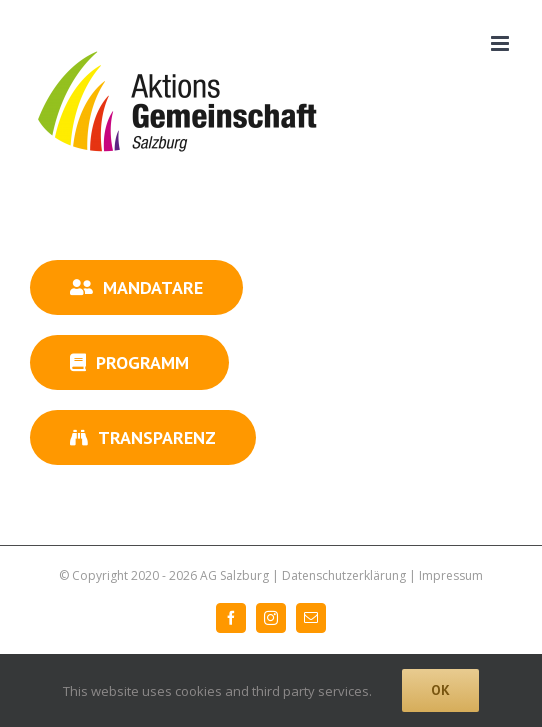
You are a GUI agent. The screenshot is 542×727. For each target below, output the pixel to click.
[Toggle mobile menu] (501, 43)
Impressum (451, 575)
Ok (440, 690)
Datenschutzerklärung (344, 575)
